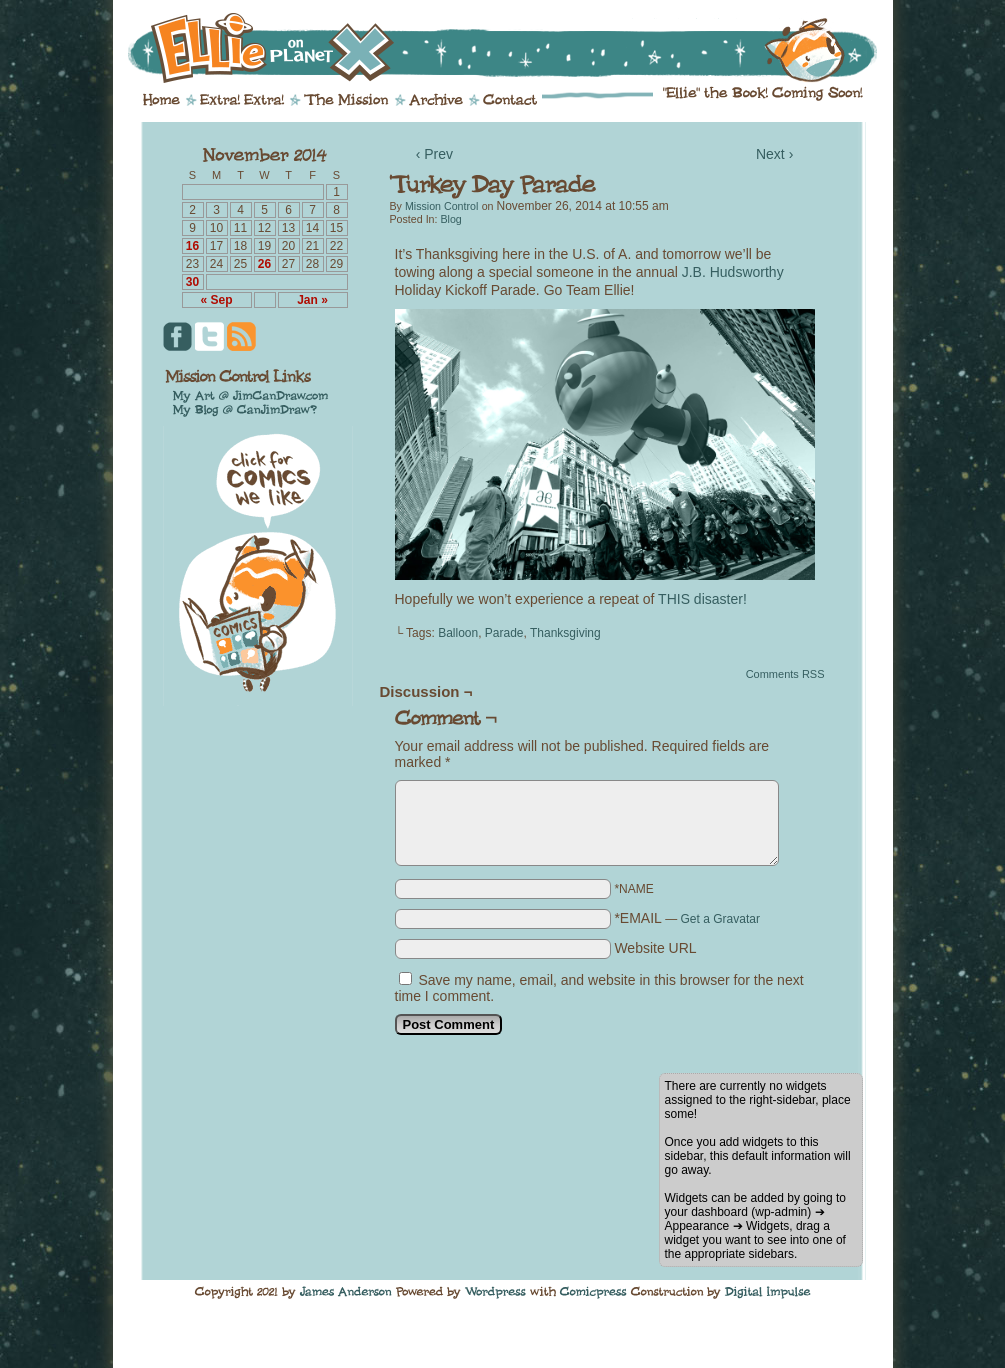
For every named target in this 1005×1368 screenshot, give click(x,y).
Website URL (655, 948)
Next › (774, 154)
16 (192, 246)
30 (192, 282)
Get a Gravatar (720, 919)
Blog (450, 219)
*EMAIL (687, 918)
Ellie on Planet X (516, 48)
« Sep (216, 300)
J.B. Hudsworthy (733, 272)
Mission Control (441, 206)
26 (264, 264)
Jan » (312, 300)
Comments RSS (785, 674)
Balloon (458, 633)
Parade (504, 633)
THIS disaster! (702, 599)
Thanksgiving (565, 633)
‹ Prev (434, 154)
